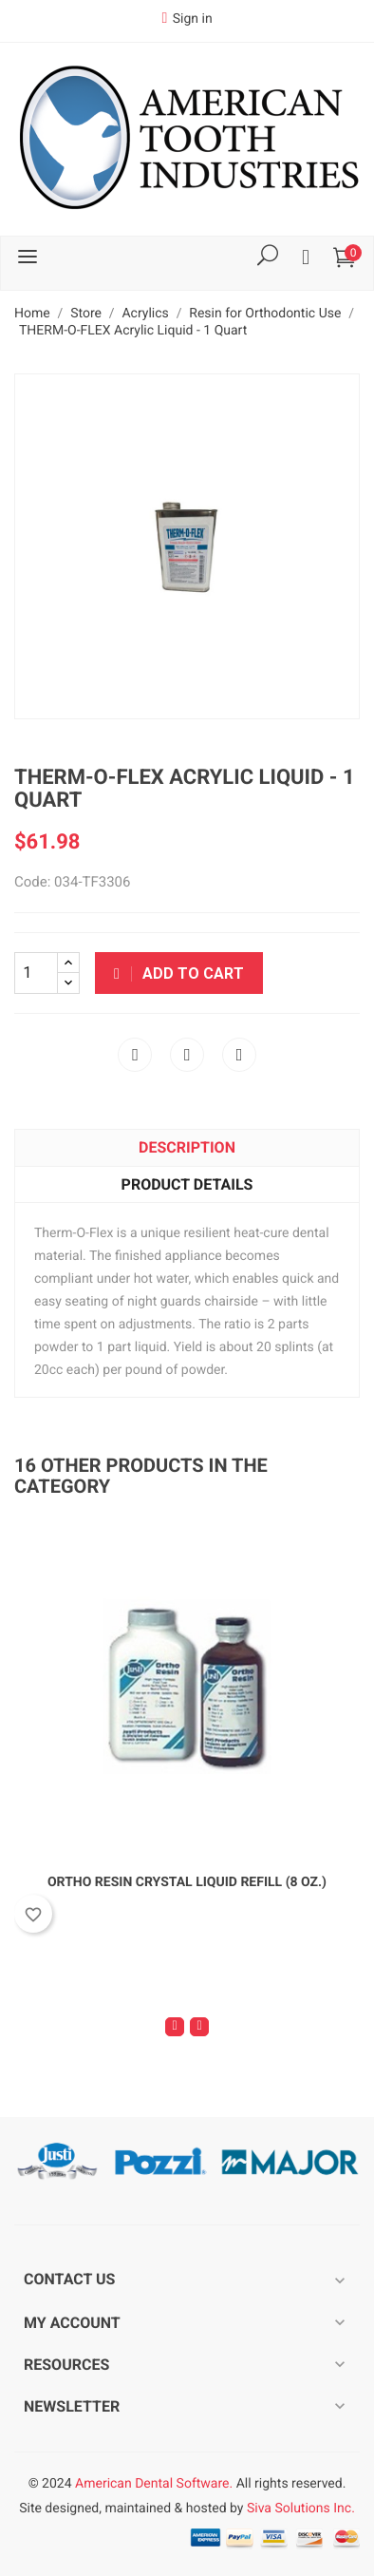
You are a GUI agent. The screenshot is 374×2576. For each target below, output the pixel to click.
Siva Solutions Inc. (301, 2508)
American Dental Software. (154, 2483)
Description (187, 1147)
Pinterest (239, 1055)
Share (135, 1055)
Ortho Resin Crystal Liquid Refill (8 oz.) (187, 1882)
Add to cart (179, 973)
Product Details (187, 1184)
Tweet (187, 1055)
